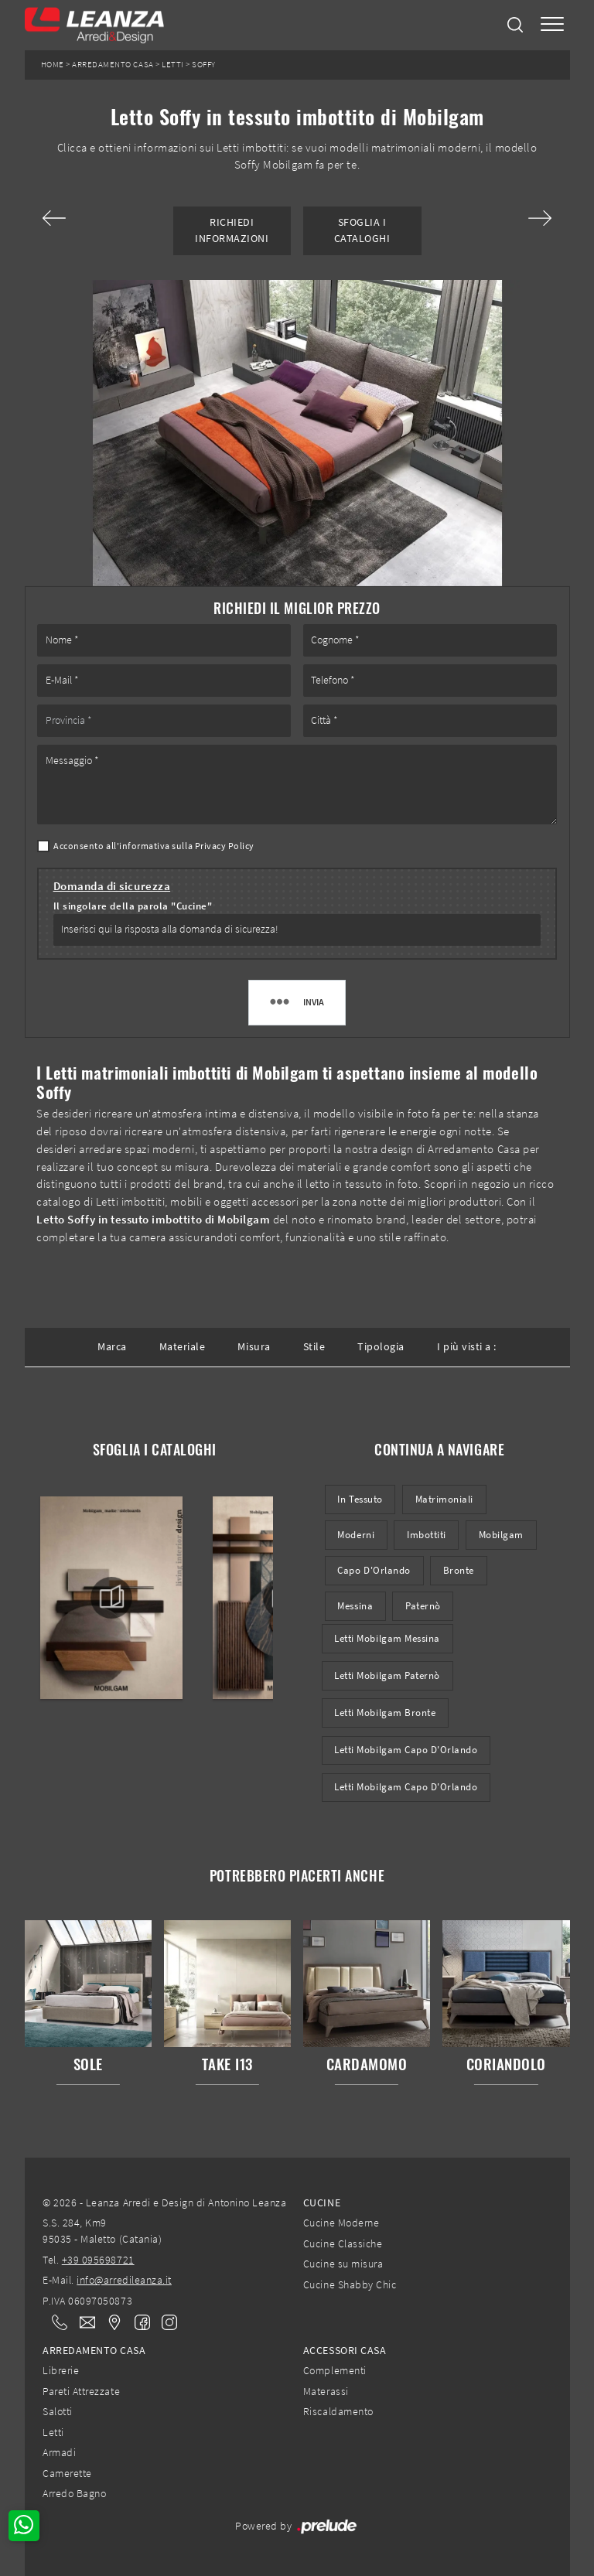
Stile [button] (314, 1346)
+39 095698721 (98, 2260)
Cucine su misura (343, 2264)
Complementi (335, 2370)
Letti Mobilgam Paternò (387, 1675)
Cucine (321, 2202)
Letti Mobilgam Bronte (384, 1712)
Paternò (423, 1606)
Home (52, 65)
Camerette (67, 2473)
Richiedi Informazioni (231, 230)
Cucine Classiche (342, 2243)
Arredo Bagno (74, 2493)
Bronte (458, 1570)
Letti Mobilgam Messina (387, 1638)
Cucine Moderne (341, 2223)
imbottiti (426, 1534)
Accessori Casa (344, 2350)
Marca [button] (112, 1346)
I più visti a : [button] (467, 1346)
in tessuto (359, 1499)
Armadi (59, 2452)
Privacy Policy (224, 845)
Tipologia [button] (381, 1346)
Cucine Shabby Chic (349, 2284)
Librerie (61, 2370)
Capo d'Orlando (373, 1570)
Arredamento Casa (112, 65)
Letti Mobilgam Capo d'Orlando (405, 1749)
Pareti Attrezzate (81, 2391)
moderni (355, 1534)
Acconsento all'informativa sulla (153, 845)
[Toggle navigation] (552, 25)
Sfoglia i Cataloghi (362, 230)
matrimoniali (444, 1499)
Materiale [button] (182, 1346)
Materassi (326, 2391)
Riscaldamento (338, 2411)
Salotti (58, 2411)
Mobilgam (501, 1534)
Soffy (204, 65)
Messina (355, 1606)
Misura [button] (253, 1346)
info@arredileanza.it (124, 2280)
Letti (173, 65)
